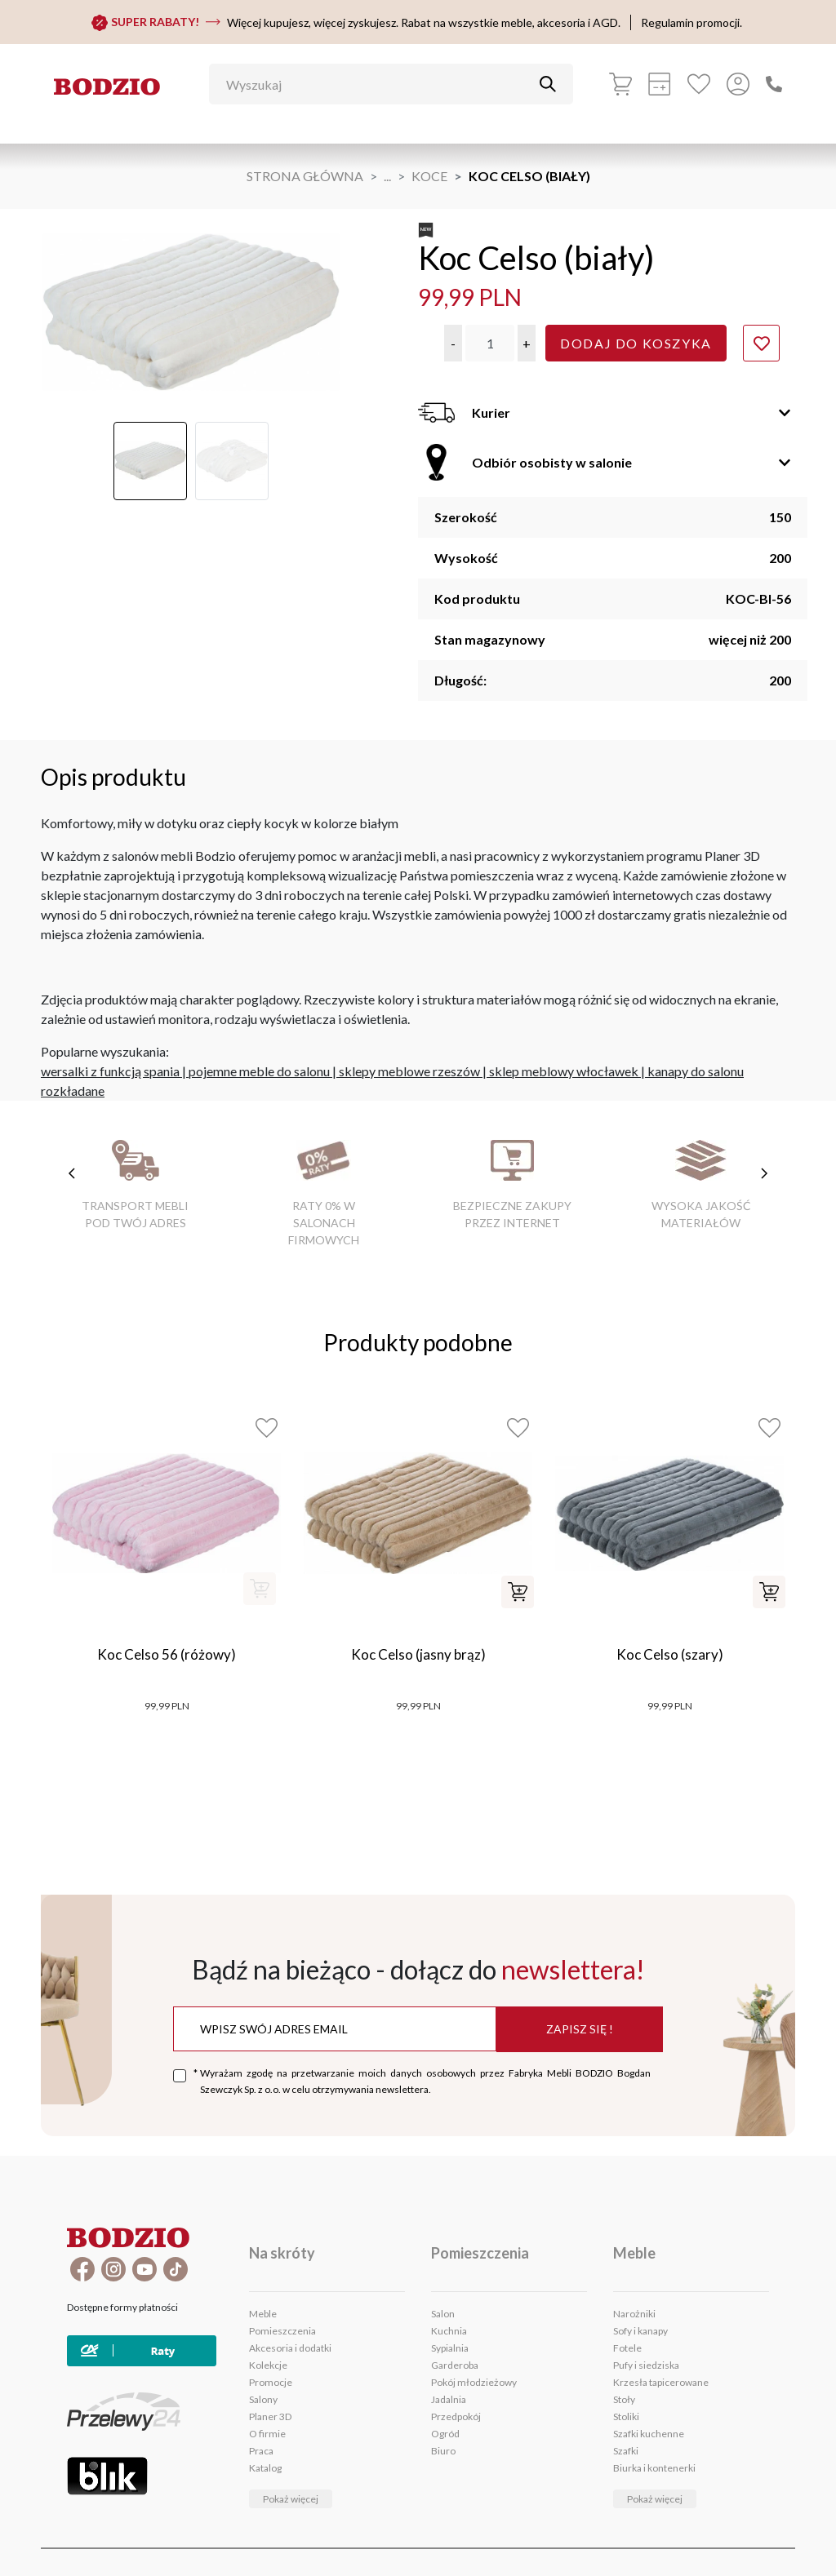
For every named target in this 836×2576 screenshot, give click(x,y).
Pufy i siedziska (646, 2365)
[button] (453, 343)
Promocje (270, 2382)
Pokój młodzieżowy (474, 2382)
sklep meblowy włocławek (563, 1071)
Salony (263, 2399)
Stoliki (626, 2416)
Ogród (445, 2433)
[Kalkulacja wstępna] (659, 84)
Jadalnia (448, 2399)
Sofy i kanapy (640, 2331)
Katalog (265, 2468)
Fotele (627, 2348)
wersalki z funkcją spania (110, 1071)
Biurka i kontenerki (654, 2468)
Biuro (443, 2451)
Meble (263, 2314)
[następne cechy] (764, 1173)
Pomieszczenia (282, 2331)
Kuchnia (449, 2331)
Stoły (624, 2399)
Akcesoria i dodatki (290, 2348)
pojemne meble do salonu (259, 1071)
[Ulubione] (698, 84)
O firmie (267, 2433)
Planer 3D (270, 2416)
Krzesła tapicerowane (661, 2382)
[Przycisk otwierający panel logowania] (738, 84)
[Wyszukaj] (378, 84)
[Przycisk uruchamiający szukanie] (547, 84)
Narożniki (634, 2314)
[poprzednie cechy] (72, 1173)
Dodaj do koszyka (636, 343)
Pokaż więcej (290, 2499)
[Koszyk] (620, 84)
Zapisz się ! (579, 2029)
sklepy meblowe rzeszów (409, 1071)
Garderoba (454, 2365)
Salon (443, 2314)
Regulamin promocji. (691, 22)
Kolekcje (268, 2365)
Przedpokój (456, 2416)
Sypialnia (450, 2348)
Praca (261, 2451)
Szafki (625, 2451)
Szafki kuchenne (648, 2433)
